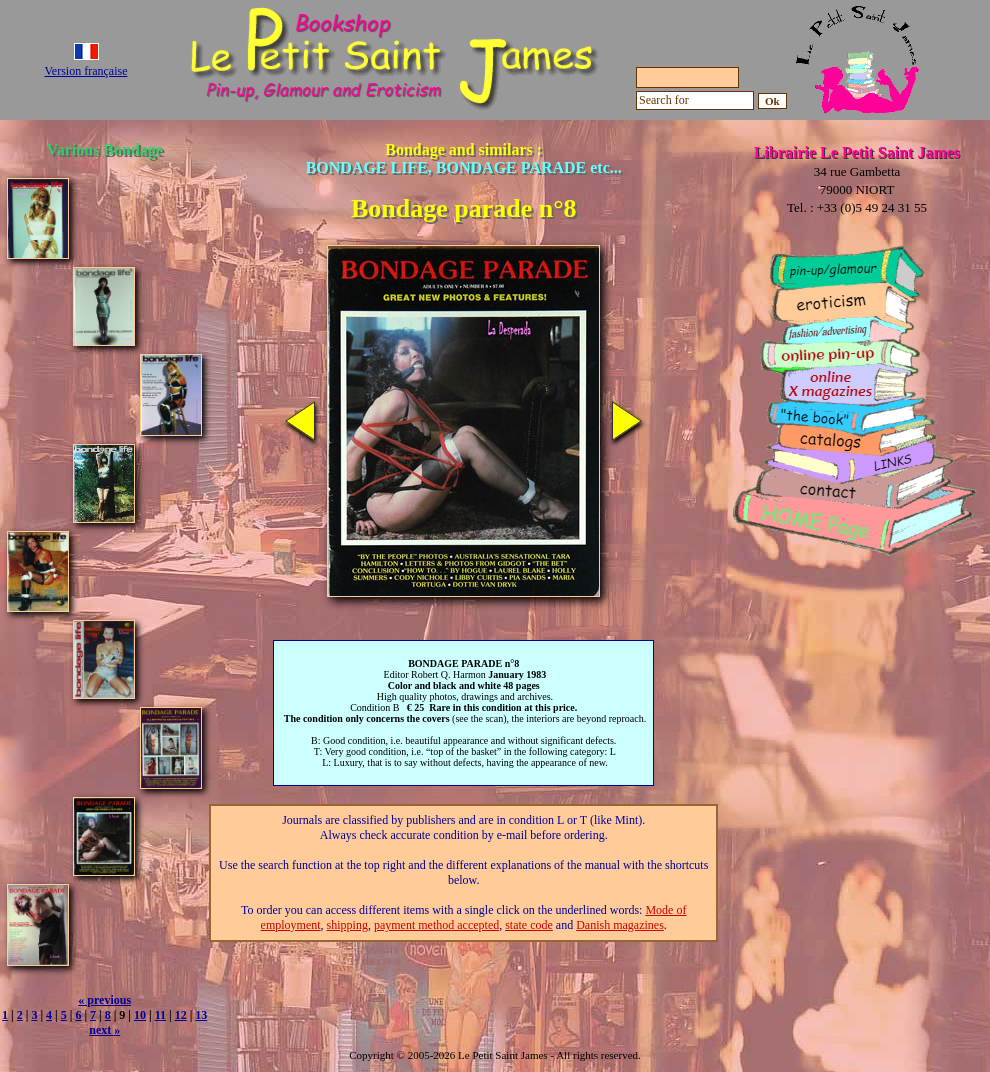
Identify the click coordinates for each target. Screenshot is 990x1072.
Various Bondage (105, 149)
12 (181, 1015)
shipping (347, 925)
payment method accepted (436, 925)
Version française (86, 71)
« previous (104, 1000)
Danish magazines (620, 925)
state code (529, 925)
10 (140, 1015)
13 (201, 1015)
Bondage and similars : (464, 158)
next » (104, 1030)
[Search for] (695, 100)
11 (160, 1015)
